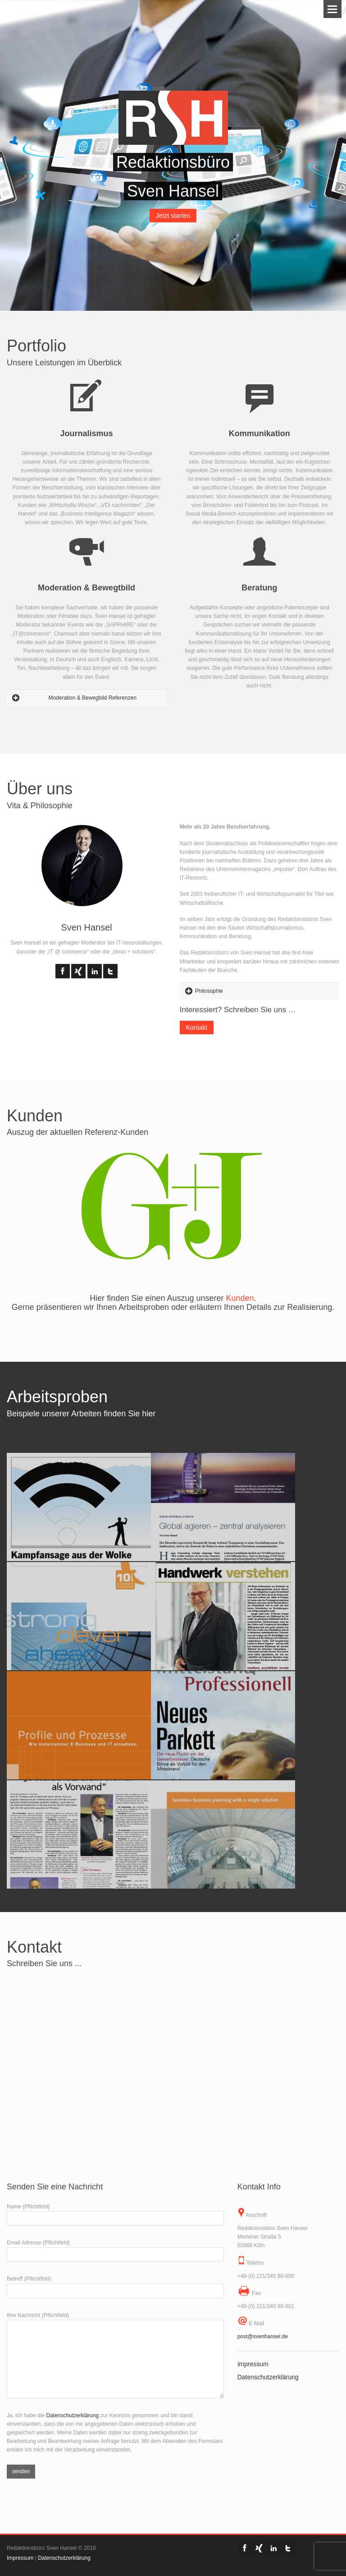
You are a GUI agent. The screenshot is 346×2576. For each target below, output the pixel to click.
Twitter (110, 971)
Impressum (253, 2364)
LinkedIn (94, 971)
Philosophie (209, 991)
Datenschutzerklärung (72, 2415)
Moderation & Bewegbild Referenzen (92, 698)
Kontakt (196, 1027)
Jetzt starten (173, 215)
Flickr (78, 971)
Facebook (62, 971)
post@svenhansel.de (262, 2336)
